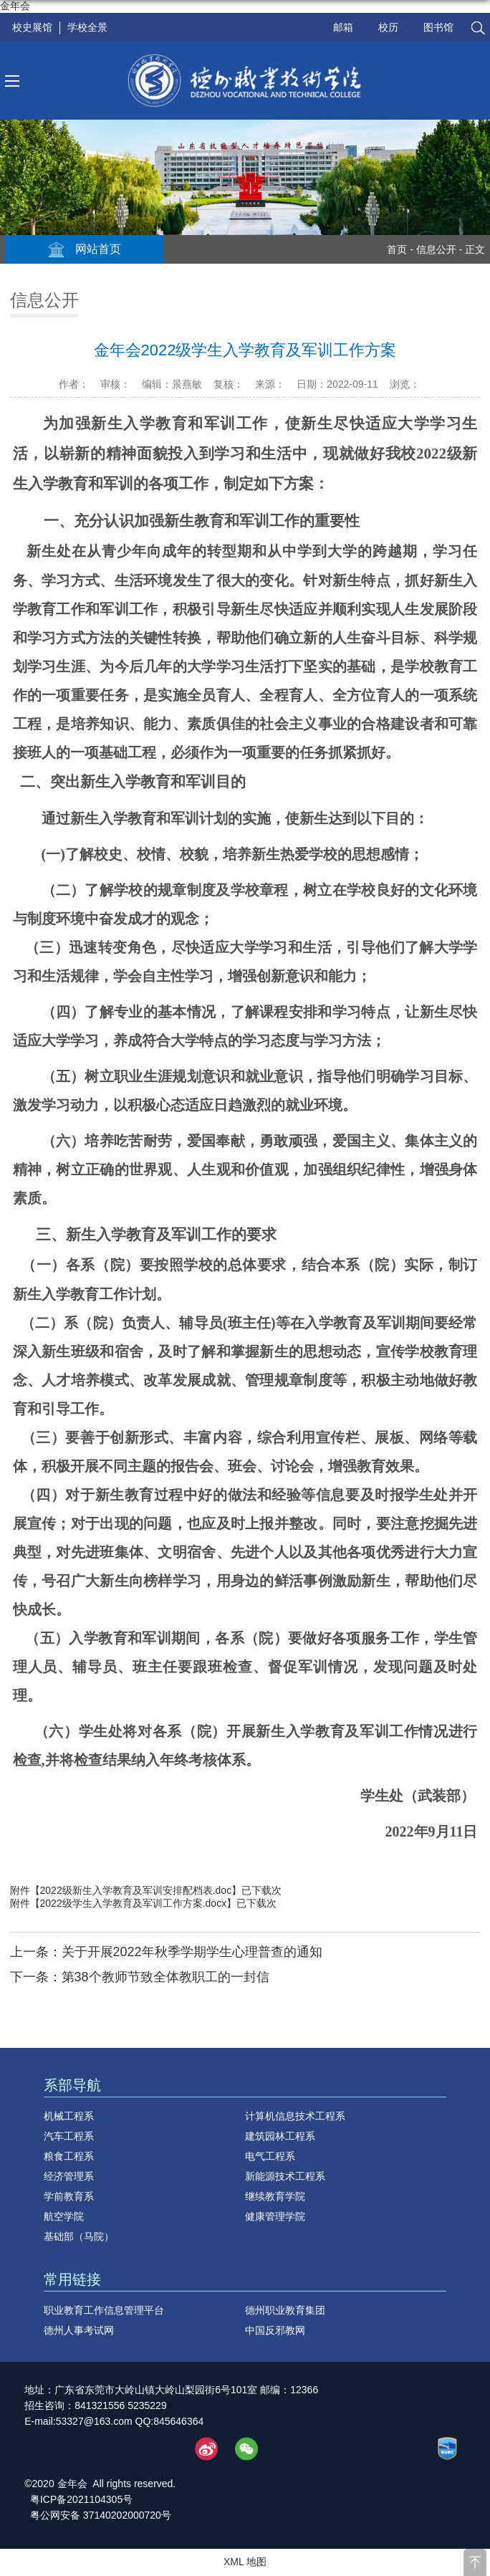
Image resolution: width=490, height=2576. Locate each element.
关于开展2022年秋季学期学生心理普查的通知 (192, 1952)
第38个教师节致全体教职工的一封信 (165, 1977)
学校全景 (87, 27)
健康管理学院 (275, 2216)
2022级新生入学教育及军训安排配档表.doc (136, 1890)
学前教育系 (69, 2196)
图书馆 (438, 27)
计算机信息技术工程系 (295, 2116)
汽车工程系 (69, 2136)
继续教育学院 (275, 2196)
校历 (388, 27)
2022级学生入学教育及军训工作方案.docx (133, 1903)
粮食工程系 (69, 2156)
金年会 (15, 5)
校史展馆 (32, 27)
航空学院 (64, 2216)
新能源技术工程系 (285, 2176)
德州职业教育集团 (285, 2310)
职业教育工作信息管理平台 (104, 2310)
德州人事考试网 (79, 2330)
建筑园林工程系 (280, 2136)
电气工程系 (270, 2156)
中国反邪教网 (275, 2330)
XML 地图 (245, 2561)
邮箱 (343, 27)
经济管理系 (69, 2176)
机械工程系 (69, 2116)
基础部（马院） (79, 2236)
